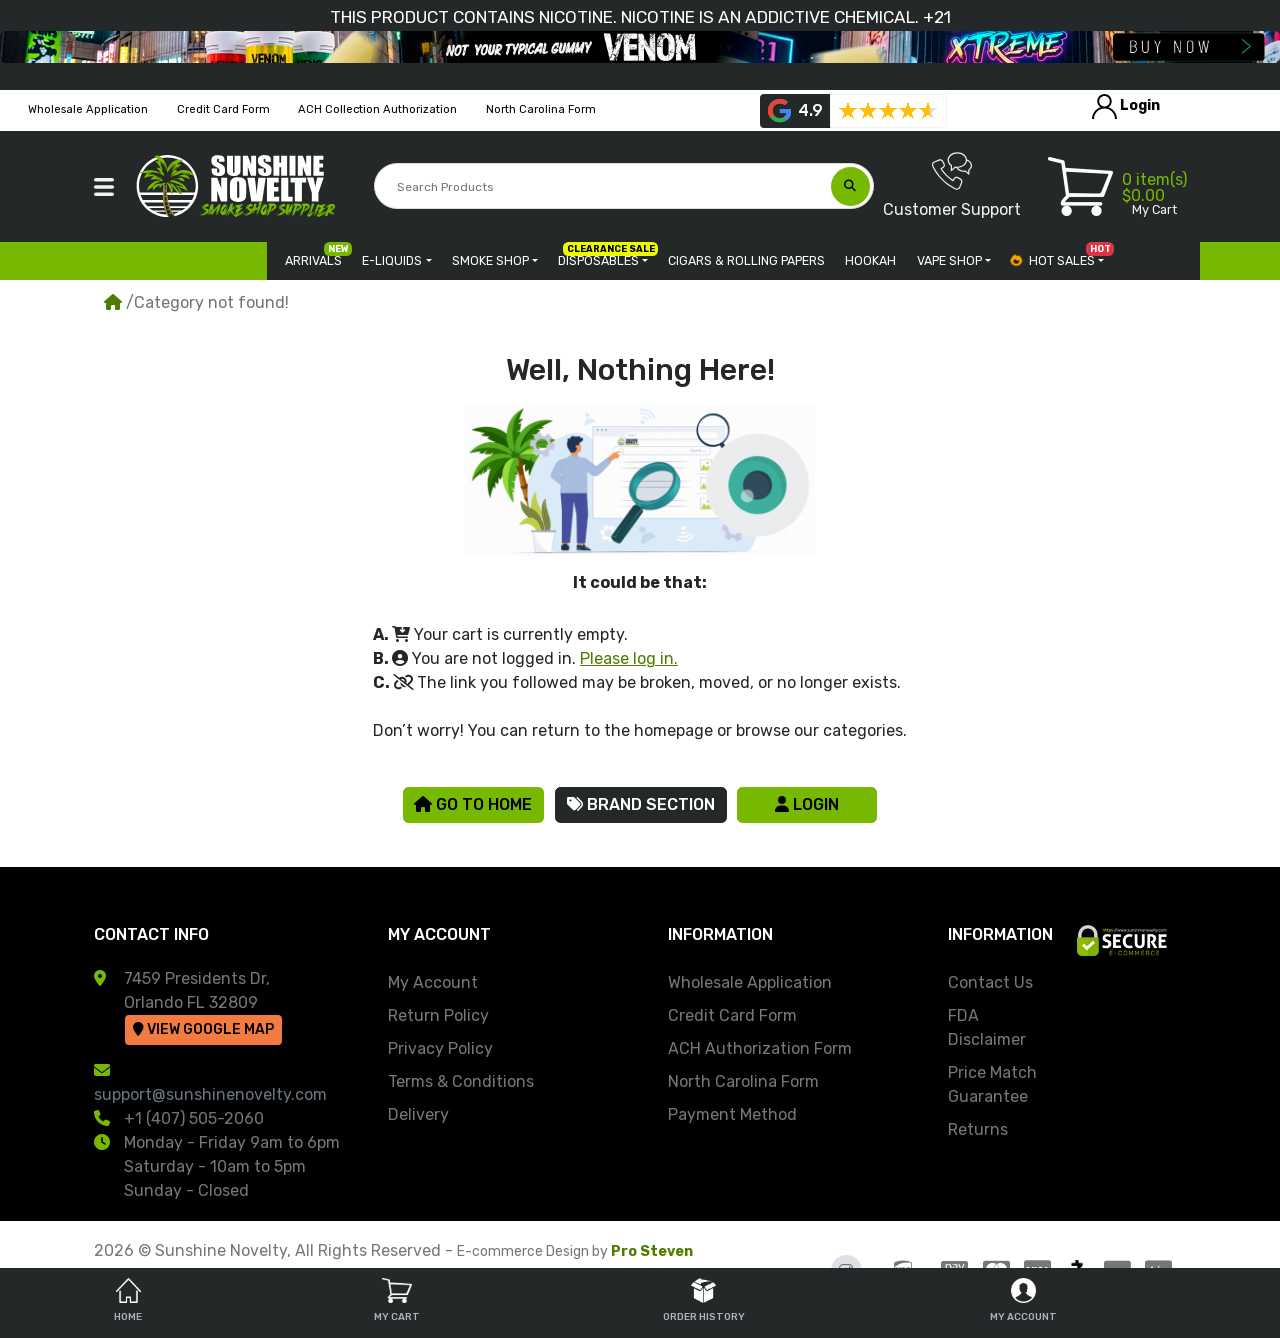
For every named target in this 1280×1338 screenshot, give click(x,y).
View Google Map (203, 1029)
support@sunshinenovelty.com (210, 1094)
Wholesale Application (750, 982)
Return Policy (438, 1015)
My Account (433, 982)
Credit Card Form (732, 1015)
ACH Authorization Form (760, 1048)
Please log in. (629, 658)
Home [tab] (128, 1300)
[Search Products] (603, 187)
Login (807, 804)
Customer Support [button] (952, 185)
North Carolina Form (743, 1081)
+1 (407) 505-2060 (194, 1118)
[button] (104, 187)
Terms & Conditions (461, 1081)
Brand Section (641, 804)
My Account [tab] (1023, 1300)
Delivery (418, 1114)
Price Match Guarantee (992, 1084)
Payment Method (732, 1114)
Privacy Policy (440, 1048)
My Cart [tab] (397, 1300)
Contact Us (990, 982)
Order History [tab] (704, 1300)
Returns (978, 1129)
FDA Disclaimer (987, 1027)
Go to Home (473, 804)
